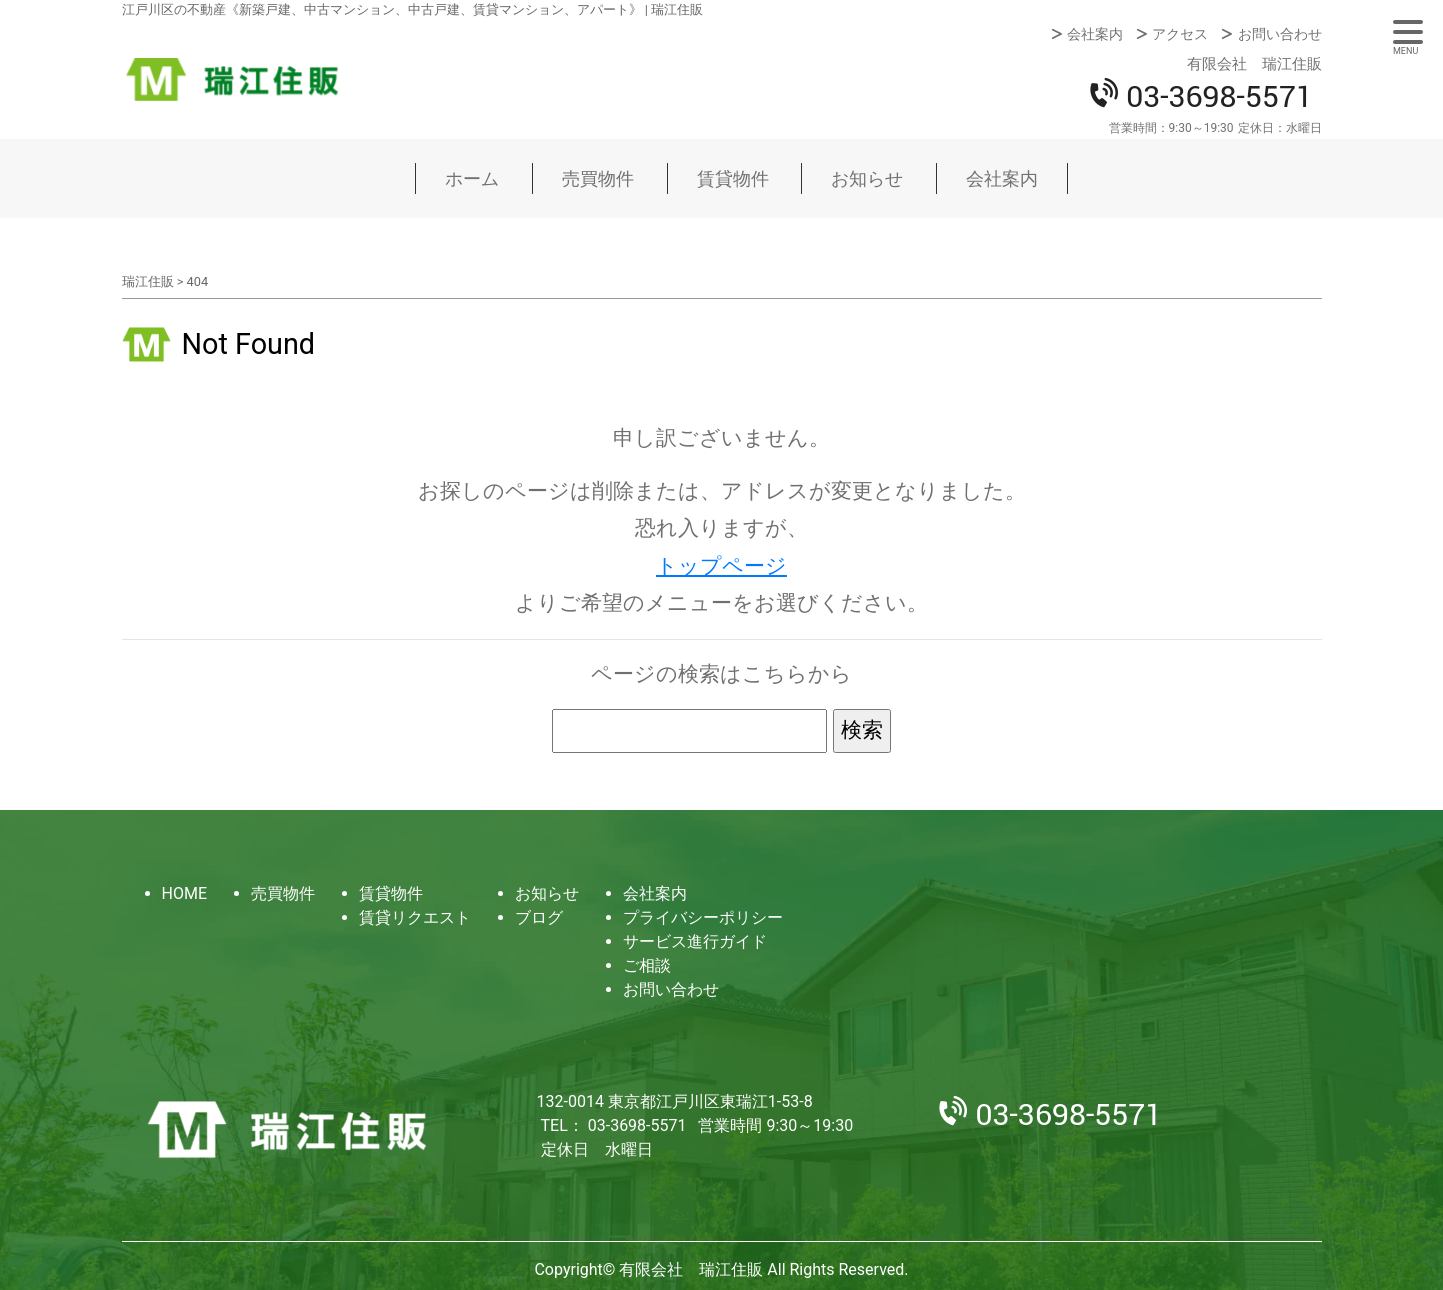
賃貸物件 (733, 178)
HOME (184, 893)
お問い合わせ (1280, 34)
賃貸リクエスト (415, 917)
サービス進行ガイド (695, 941)
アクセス (1180, 34)
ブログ (539, 917)
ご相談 (647, 965)
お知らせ (867, 178)
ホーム (472, 178)
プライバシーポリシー (703, 917)
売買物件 (598, 178)
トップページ (721, 566)
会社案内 (1095, 34)
